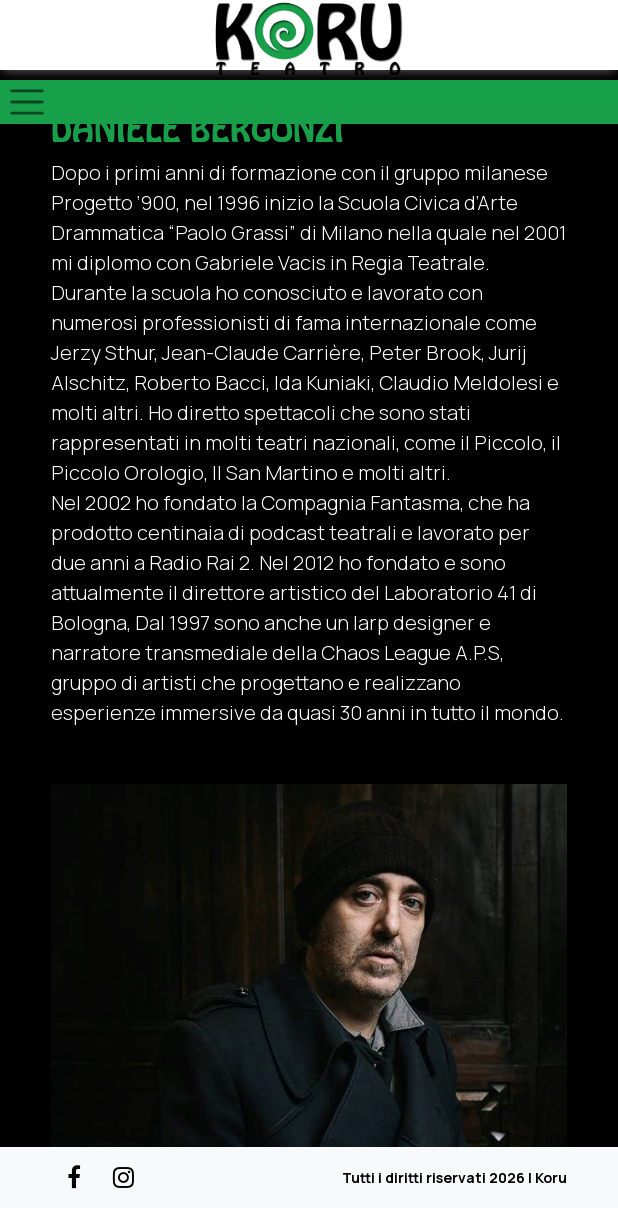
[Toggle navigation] (27, 102)
